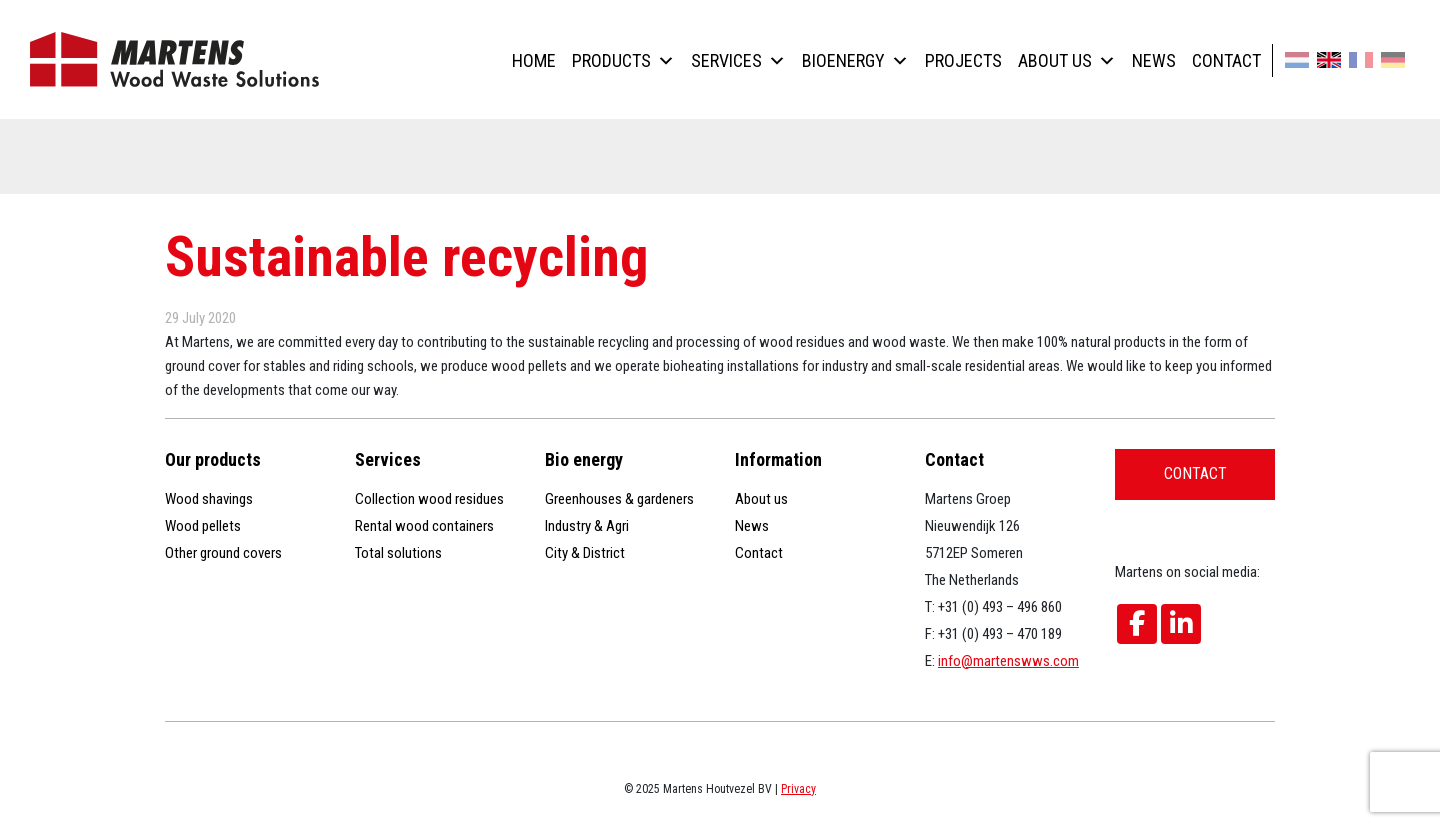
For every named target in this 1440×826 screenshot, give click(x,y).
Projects (963, 60)
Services (738, 60)
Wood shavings (209, 499)
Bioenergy (855, 60)
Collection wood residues (429, 499)
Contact (1226, 60)
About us (1067, 60)
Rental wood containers (424, 526)
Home (534, 60)
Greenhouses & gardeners (619, 499)
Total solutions (398, 553)
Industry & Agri (587, 526)
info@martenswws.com (1008, 661)
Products (623, 60)
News (1154, 60)
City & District (585, 553)
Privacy (798, 789)
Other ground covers (223, 553)
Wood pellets (203, 526)
